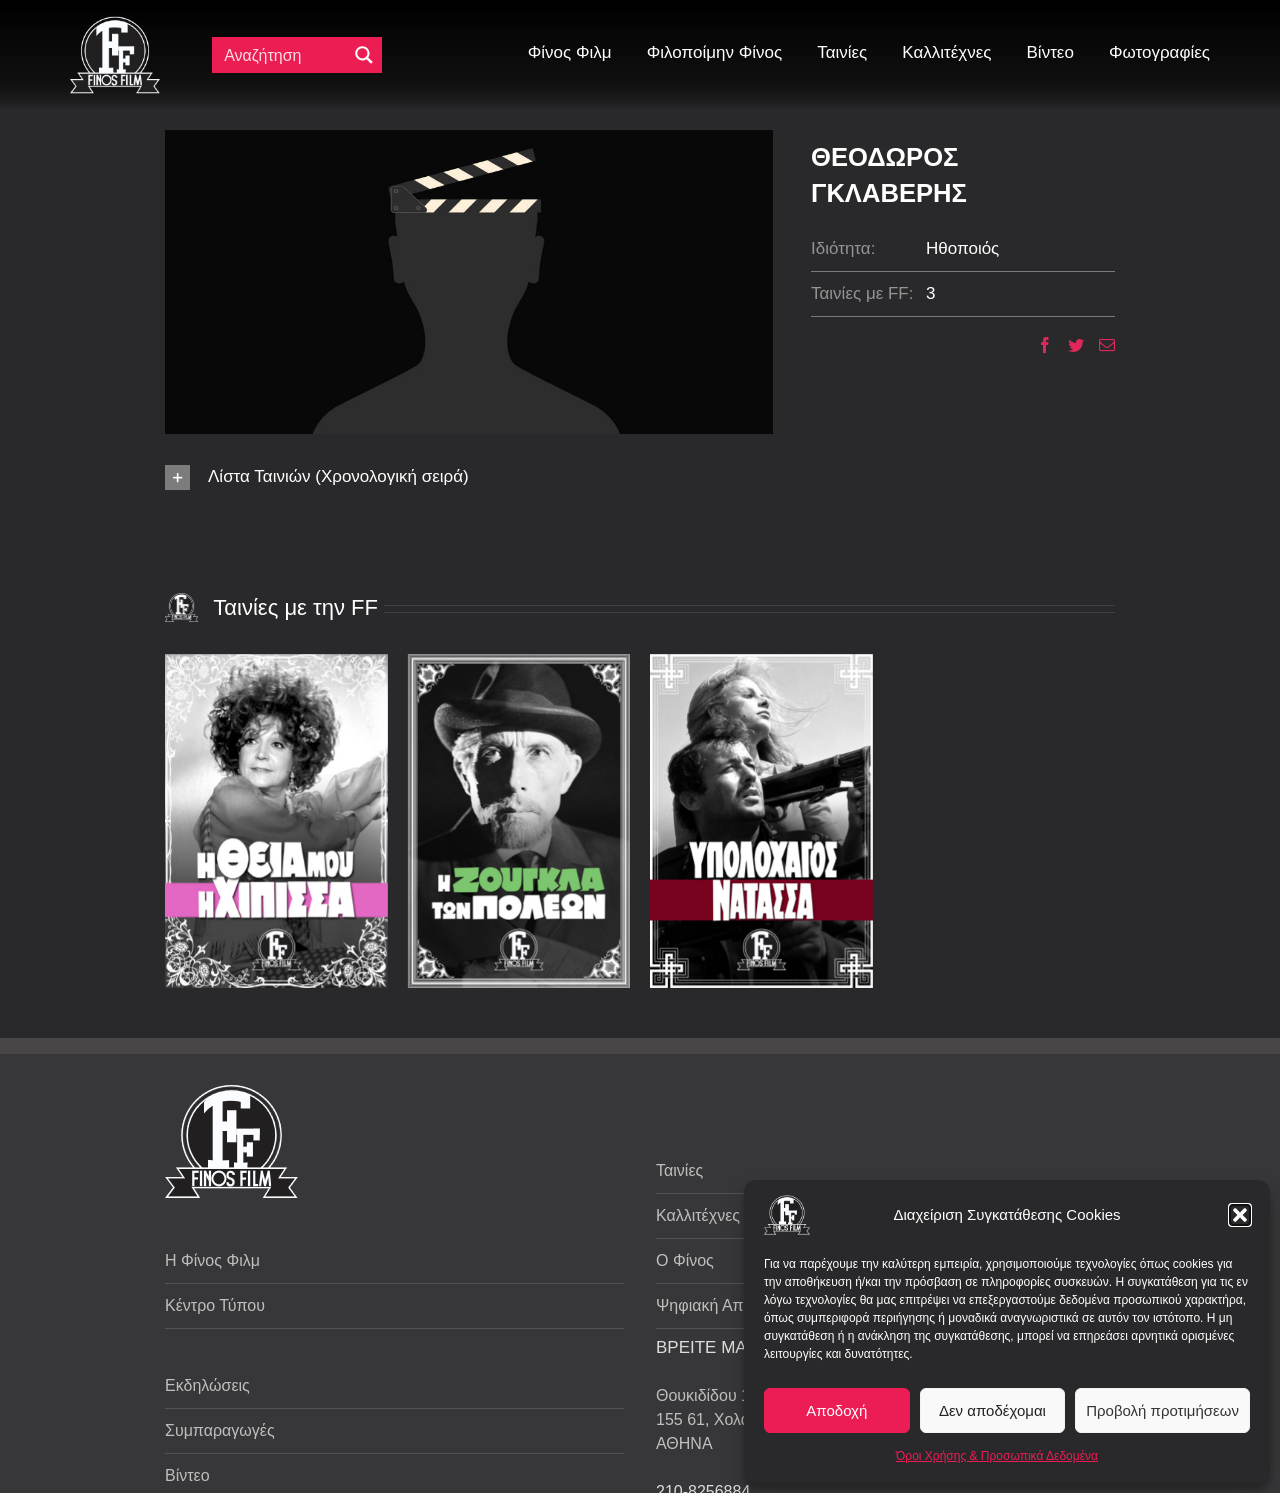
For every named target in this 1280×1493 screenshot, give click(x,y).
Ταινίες (679, 1170)
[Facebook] (1037, 345)
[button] (1240, 1215)
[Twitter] (1068, 345)
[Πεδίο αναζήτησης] (284, 55)
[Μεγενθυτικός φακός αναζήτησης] (364, 55)
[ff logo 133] (115, 24)
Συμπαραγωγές (220, 1430)
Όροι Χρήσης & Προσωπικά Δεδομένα (997, 1456)
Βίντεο (187, 1475)
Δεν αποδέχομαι (992, 1410)
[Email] (1099, 345)
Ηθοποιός (962, 248)
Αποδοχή (836, 1410)
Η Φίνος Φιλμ (212, 1260)
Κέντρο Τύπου (215, 1305)
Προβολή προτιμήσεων (1162, 1410)
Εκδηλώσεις (207, 1385)
